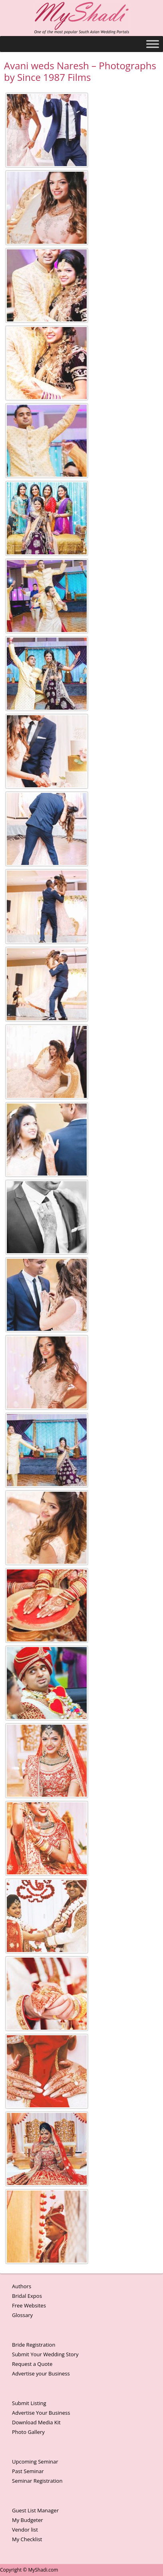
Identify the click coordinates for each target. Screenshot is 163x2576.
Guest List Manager (35, 2510)
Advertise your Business (41, 2373)
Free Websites (29, 2305)
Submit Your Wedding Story (45, 2354)
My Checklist (27, 2539)
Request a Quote (32, 2363)
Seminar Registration (37, 2480)
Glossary (22, 2315)
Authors (21, 2286)
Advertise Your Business (41, 2412)
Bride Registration (33, 2344)
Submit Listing (29, 2403)
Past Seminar (28, 2471)
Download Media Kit (36, 2422)
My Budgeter (27, 2520)
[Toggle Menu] (152, 44)
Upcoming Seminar (35, 2461)
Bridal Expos (27, 2295)
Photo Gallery (28, 2432)
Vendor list (25, 2529)
